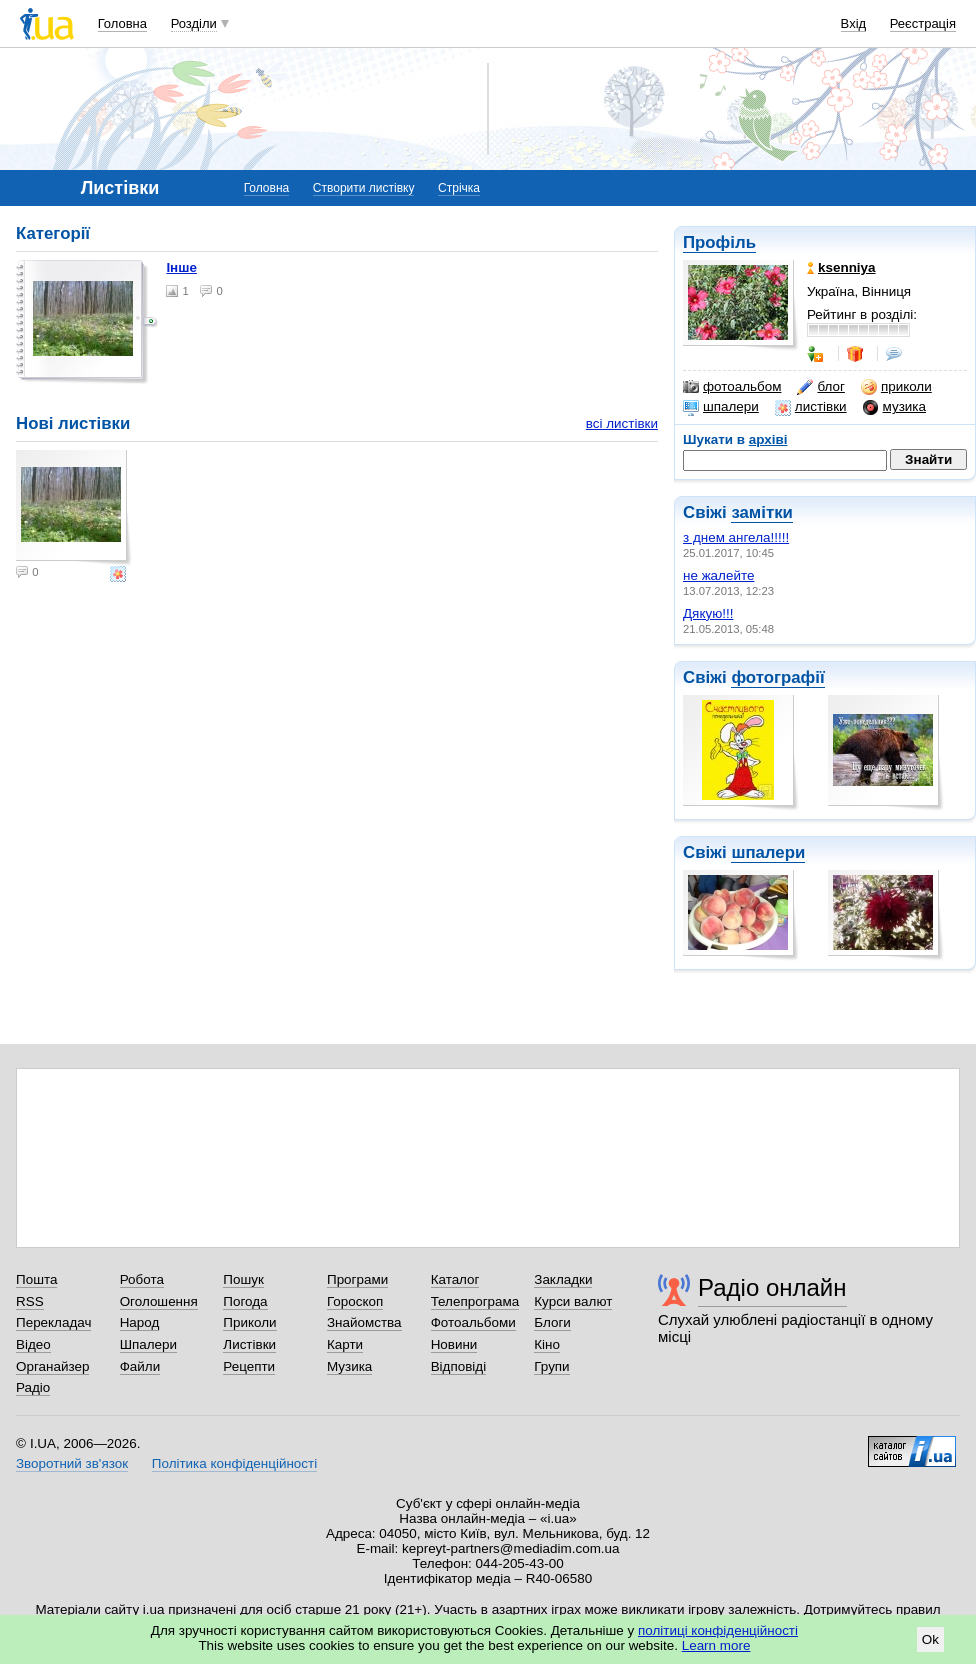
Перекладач (53, 1322)
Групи (551, 1366)
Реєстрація (923, 23)
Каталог (455, 1279)
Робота (142, 1279)
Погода (245, 1301)
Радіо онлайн (772, 1287)
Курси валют (573, 1301)
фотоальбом (732, 387)
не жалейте (718, 575)
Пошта (36, 1279)
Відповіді (459, 1366)
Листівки (249, 1344)
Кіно (547, 1344)
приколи (896, 387)
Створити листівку (364, 188)
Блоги (552, 1322)
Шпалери (148, 1344)
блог (820, 387)
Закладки (563, 1279)
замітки (762, 512)
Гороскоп (355, 1301)
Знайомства (364, 1322)
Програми (357, 1279)
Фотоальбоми (473, 1322)
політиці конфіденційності (718, 1630)
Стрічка (459, 188)
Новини (454, 1344)
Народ (140, 1322)
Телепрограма (475, 1301)
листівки (811, 407)
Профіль (719, 242)
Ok (930, 1639)
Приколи (249, 1322)
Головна (122, 23)
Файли (140, 1366)
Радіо (33, 1387)
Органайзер (52, 1366)
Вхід (854, 23)
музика (894, 407)
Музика (349, 1366)
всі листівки (622, 423)
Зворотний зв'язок (72, 1463)
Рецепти (249, 1366)
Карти (345, 1344)
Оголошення (159, 1301)
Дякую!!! (708, 613)
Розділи (194, 23)
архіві (768, 439)
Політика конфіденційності (234, 1463)
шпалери (721, 407)
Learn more (716, 1645)
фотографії (777, 677)
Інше (181, 267)
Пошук (243, 1279)
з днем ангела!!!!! (736, 537)
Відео (33, 1344)
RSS (30, 1301)
